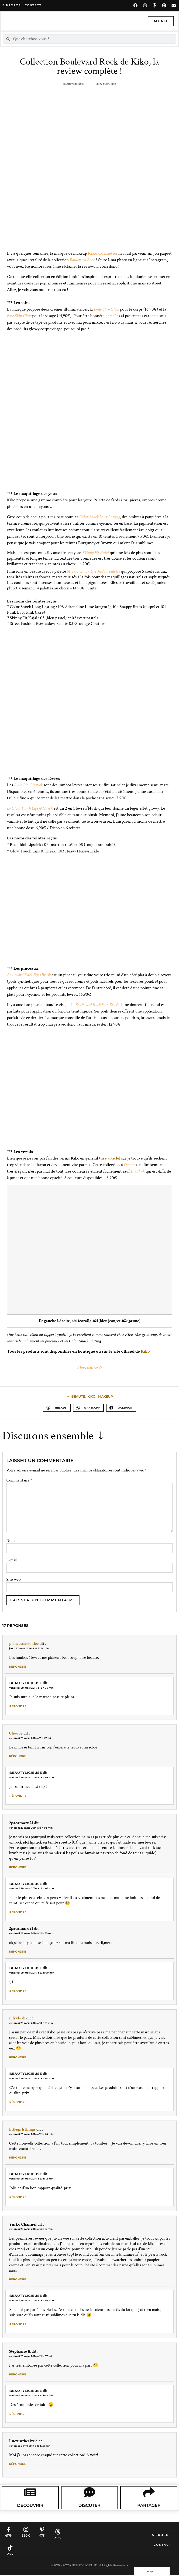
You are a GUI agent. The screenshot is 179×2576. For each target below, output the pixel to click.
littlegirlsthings (22, 2129)
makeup (105, 1396)
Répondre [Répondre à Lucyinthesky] (17, 2464)
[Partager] (149, 2493)
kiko (91, 1396)
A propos (11, 5)
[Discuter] (89, 2493)
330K (26, 2537)
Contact (162, 2546)
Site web (13, 1579)
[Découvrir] (30, 2493)
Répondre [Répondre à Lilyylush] (17, 2057)
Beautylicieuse (25, 1683)
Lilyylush (17, 2018)
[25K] (10, 2549)
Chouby (16, 1733)
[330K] (26, 2530)
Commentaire (19, 1480)
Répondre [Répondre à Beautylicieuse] (17, 1706)
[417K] (8, 2530)
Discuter (89, 2506)
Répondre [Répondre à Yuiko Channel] (17, 2279)
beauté (78, 1396)
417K (8, 2537)
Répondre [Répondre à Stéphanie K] (17, 2374)
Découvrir (30, 2506)
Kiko (145, 1351)
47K (42, 2537)
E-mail (11, 1560)
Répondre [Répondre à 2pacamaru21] (17, 1867)
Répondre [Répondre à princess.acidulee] (17, 1666)
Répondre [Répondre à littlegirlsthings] (17, 2157)
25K (10, 2555)
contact (33, 5)
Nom (10, 1541)
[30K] (58, 2533)
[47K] (42, 2530)
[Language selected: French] (152, 2571)
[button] (57, 1408)
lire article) (110, 1158)
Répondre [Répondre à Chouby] (17, 1756)
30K (58, 2539)
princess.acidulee (24, 1643)
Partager (148, 2506)
